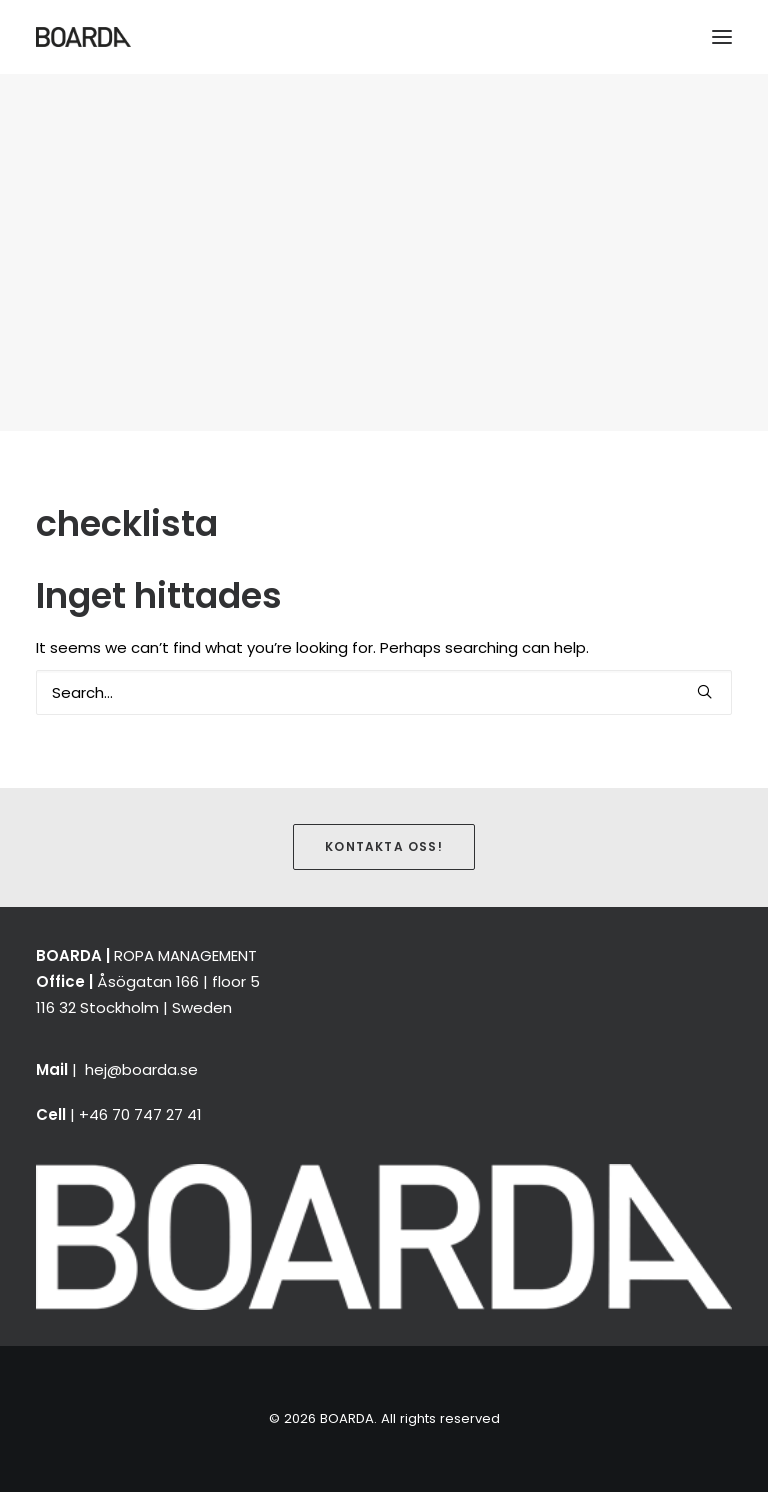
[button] (722, 37)
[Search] (384, 692)
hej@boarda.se (141, 1069)
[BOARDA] (83, 37)
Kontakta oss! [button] (384, 846)
